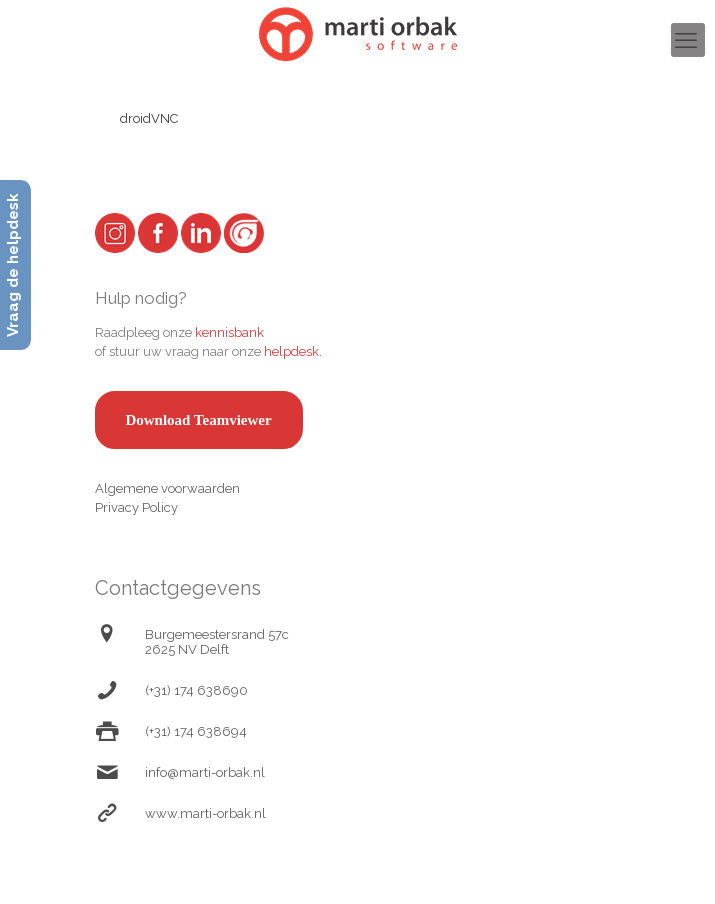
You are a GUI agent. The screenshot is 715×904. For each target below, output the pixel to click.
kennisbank (229, 332)
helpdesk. (293, 351)
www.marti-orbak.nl (205, 813)
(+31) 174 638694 (196, 731)
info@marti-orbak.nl (205, 772)
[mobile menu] (688, 40)
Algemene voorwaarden (167, 488)
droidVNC (149, 118)
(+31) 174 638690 (196, 690)
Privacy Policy (136, 507)
